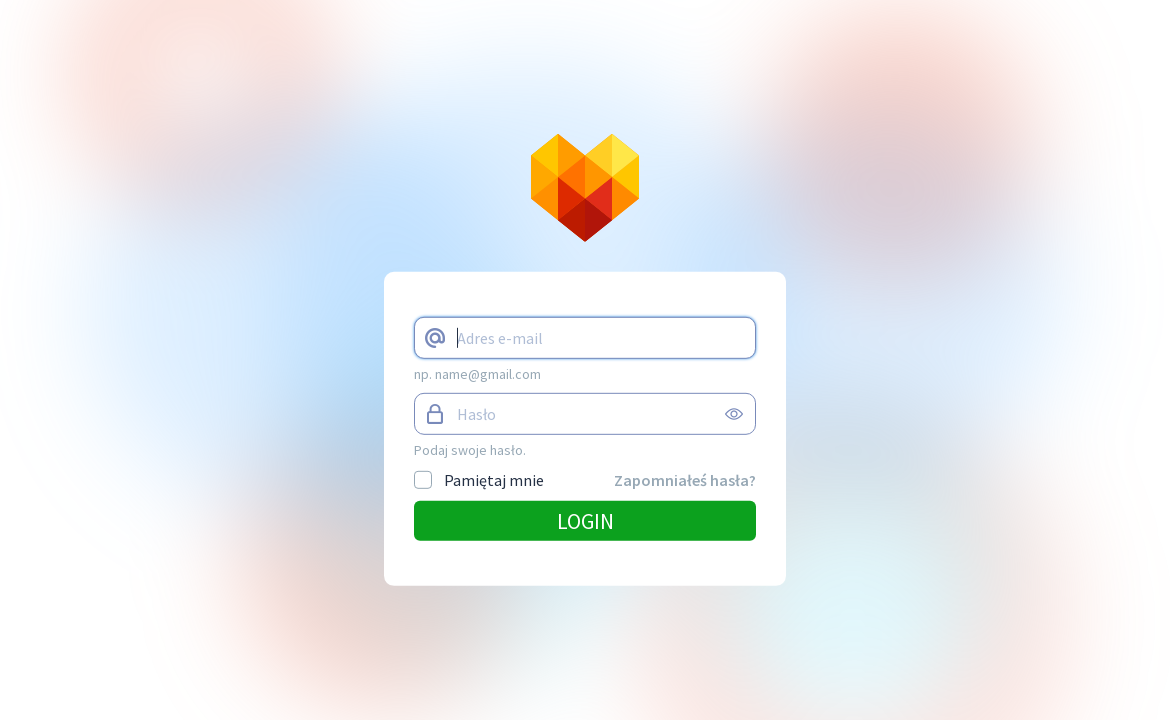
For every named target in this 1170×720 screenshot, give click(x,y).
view (734, 414)
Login (585, 521)
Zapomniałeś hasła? (685, 480)
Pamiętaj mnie (479, 480)
